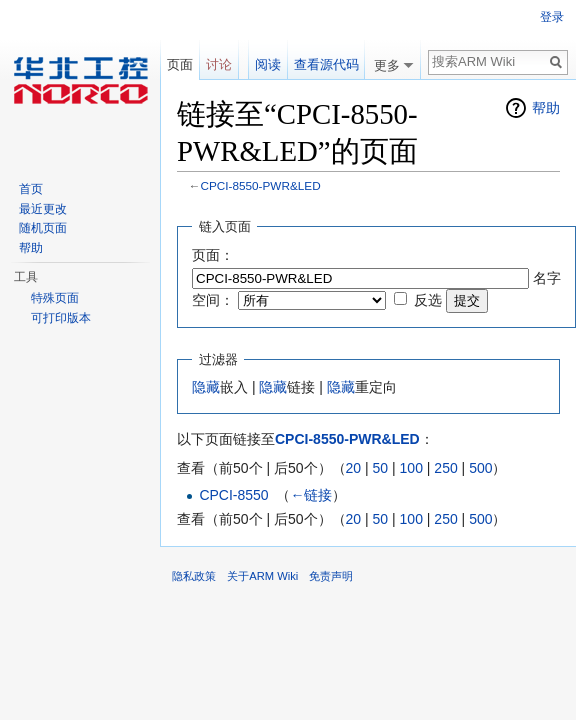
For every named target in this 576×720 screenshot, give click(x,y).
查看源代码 (326, 64)
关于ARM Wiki (262, 576)
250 (445, 468)
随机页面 (43, 228)
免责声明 (331, 576)
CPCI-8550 (233, 495)
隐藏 (206, 387)
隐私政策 (194, 576)
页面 (180, 64)
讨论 (219, 64)
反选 (428, 300)
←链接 (311, 495)
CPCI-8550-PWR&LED (261, 185)
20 (354, 468)
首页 (31, 189)
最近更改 (43, 209)
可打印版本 (61, 318)
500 (480, 468)
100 (411, 468)
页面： (213, 255)
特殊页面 (55, 298)
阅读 (268, 64)
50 (381, 468)
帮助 (546, 108)
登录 (552, 17)
